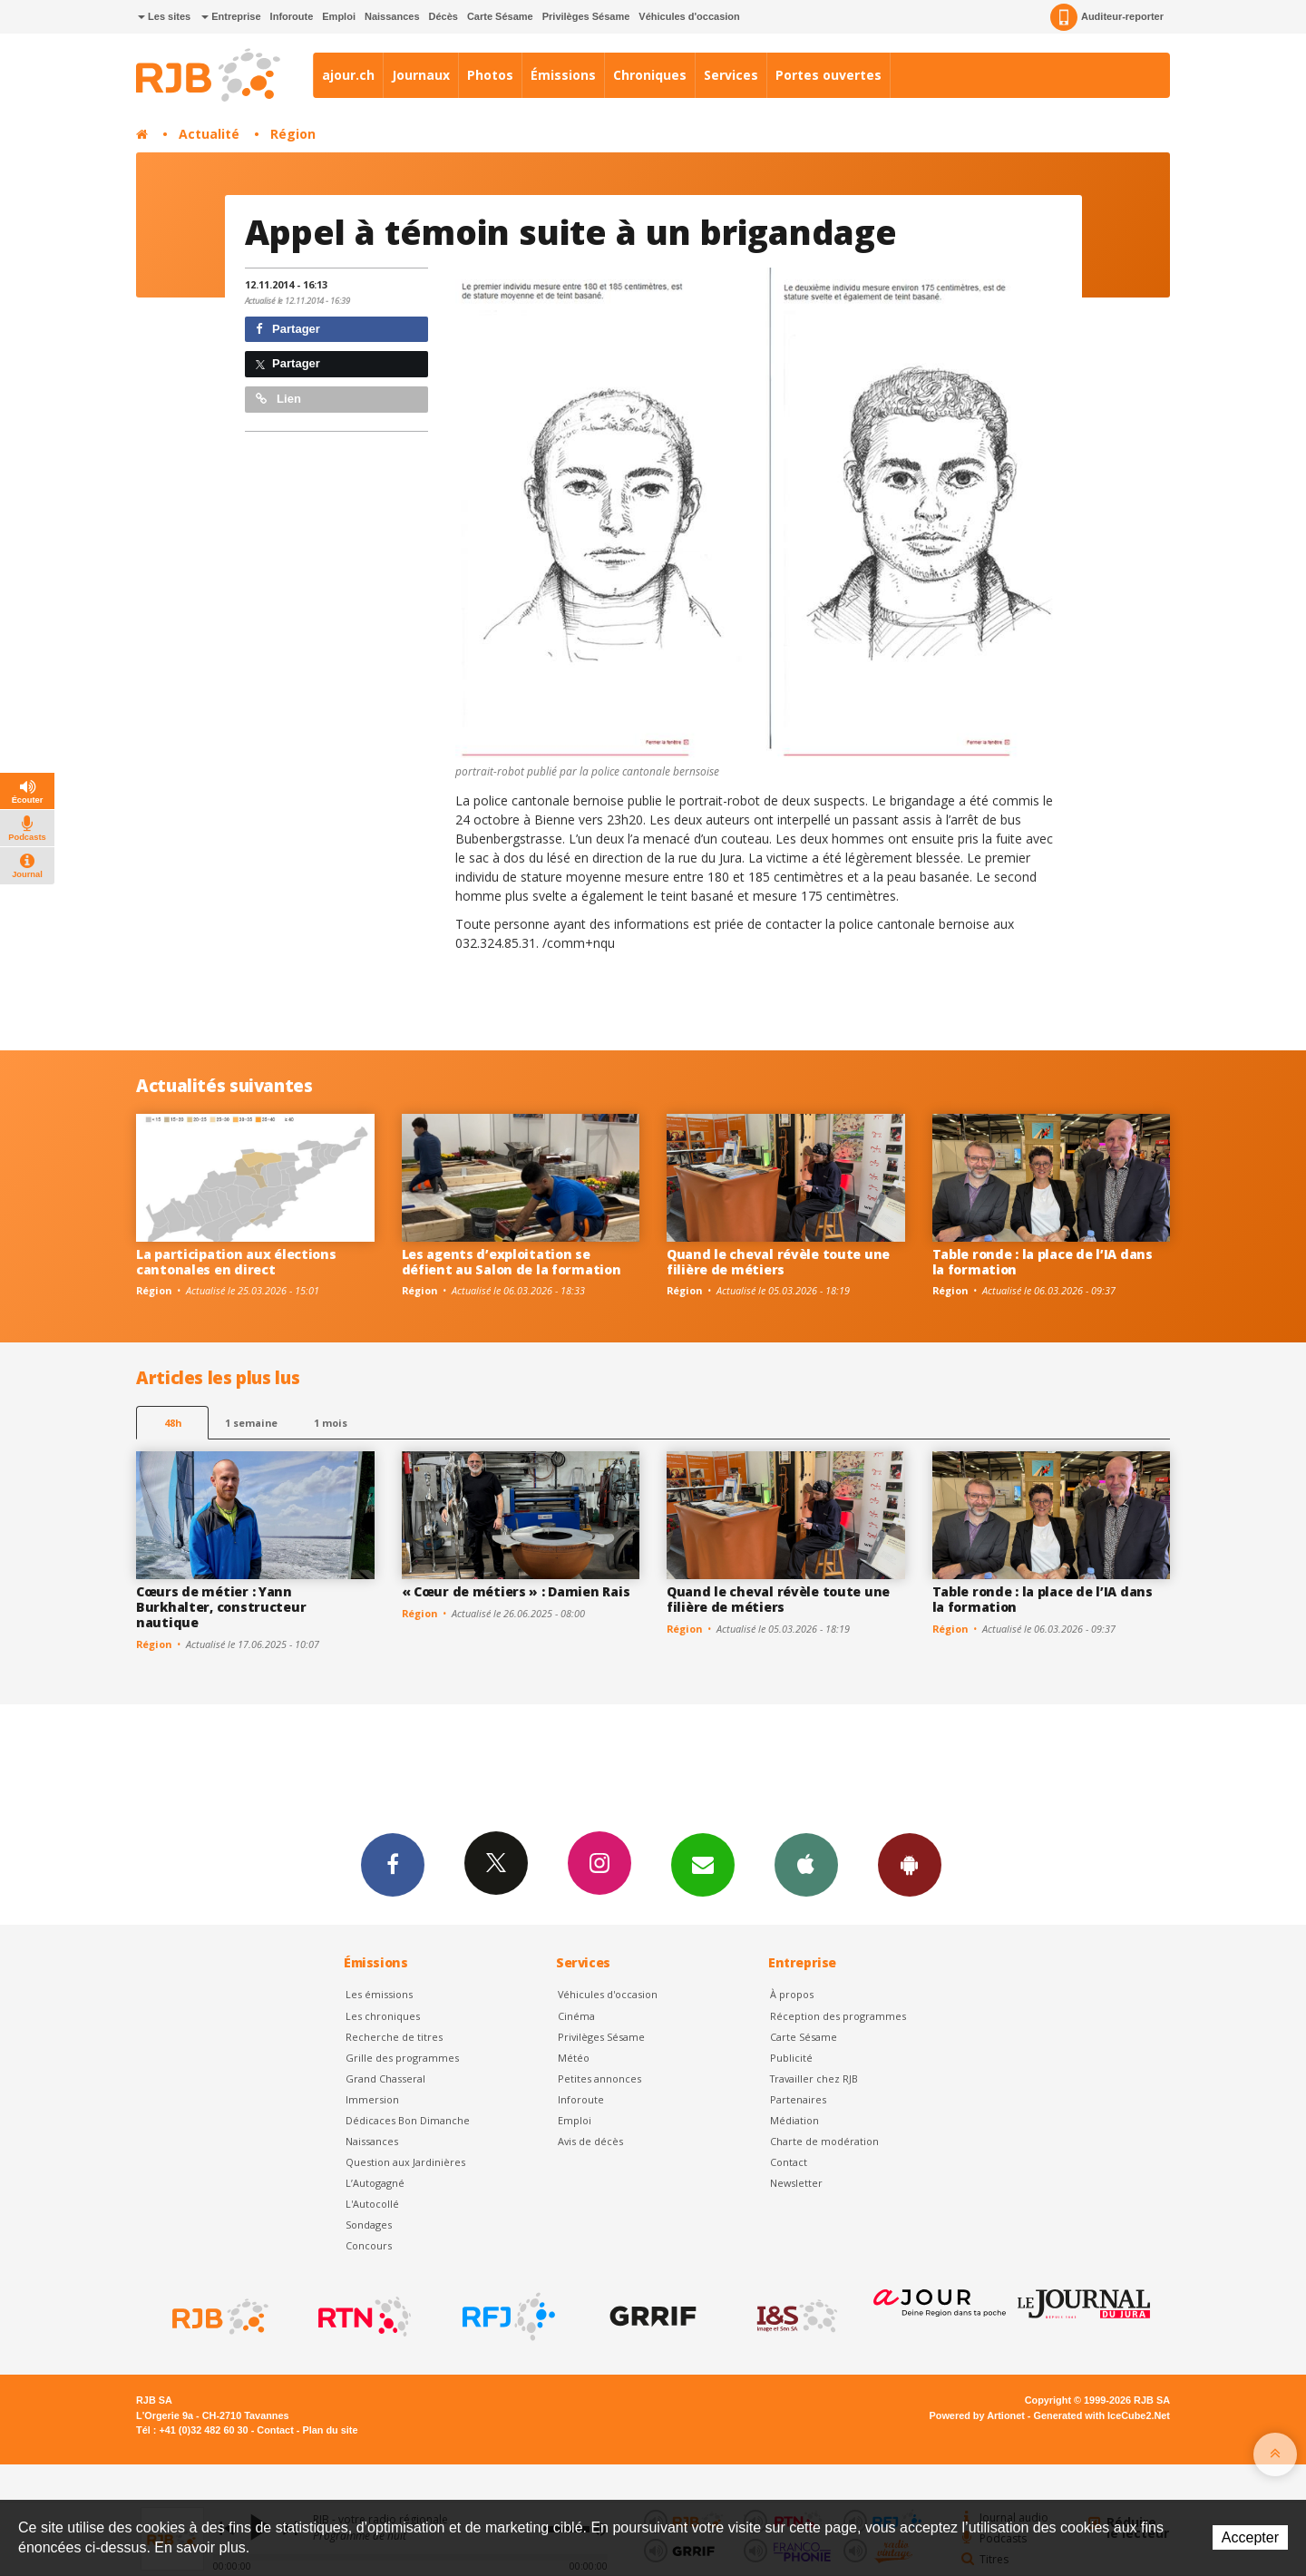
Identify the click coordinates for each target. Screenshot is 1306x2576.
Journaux (421, 74)
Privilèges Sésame (586, 16)
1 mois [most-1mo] (330, 1422)
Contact (788, 2162)
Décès (443, 16)
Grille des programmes (402, 2058)
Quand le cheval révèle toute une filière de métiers (778, 1261)
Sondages (369, 2224)
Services (731, 74)
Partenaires (798, 2099)
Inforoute (292, 16)
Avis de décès (590, 2141)
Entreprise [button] (230, 16)
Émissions (563, 74)
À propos (792, 1994)
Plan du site (329, 2430)
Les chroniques (383, 2016)
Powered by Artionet (977, 2415)
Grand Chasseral (385, 2078)
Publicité (791, 2058)
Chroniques (650, 74)
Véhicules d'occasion (688, 16)
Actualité (209, 133)
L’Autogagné (375, 2183)
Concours (369, 2245)
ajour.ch (348, 74)
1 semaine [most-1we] (251, 1422)
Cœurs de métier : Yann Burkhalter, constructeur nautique (221, 1607)
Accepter (1250, 2537)
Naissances (392, 16)
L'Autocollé (372, 2204)
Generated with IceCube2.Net (1102, 2415)
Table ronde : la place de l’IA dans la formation (1042, 1261)
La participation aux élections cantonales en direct (236, 1261)
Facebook (392, 1864)
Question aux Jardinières (405, 2162)
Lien (278, 398)
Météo (574, 2058)
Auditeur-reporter (1107, 17)
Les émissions (379, 1994)
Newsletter (796, 2183)
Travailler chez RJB (814, 2078)
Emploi (339, 16)
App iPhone (806, 1864)
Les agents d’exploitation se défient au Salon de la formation (511, 1261)
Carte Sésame (500, 16)
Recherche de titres (394, 2037)
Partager (288, 329)
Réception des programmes (838, 2016)
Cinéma (576, 2016)
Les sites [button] (164, 16)
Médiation (794, 2120)
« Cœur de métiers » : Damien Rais (516, 1591)
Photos (490, 74)
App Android (909, 1864)
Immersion (372, 2099)
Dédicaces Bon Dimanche (408, 2120)
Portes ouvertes (828, 74)
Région (293, 133)
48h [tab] (172, 1422)
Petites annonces (599, 2078)
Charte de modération (824, 2141)
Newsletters (703, 1864)
